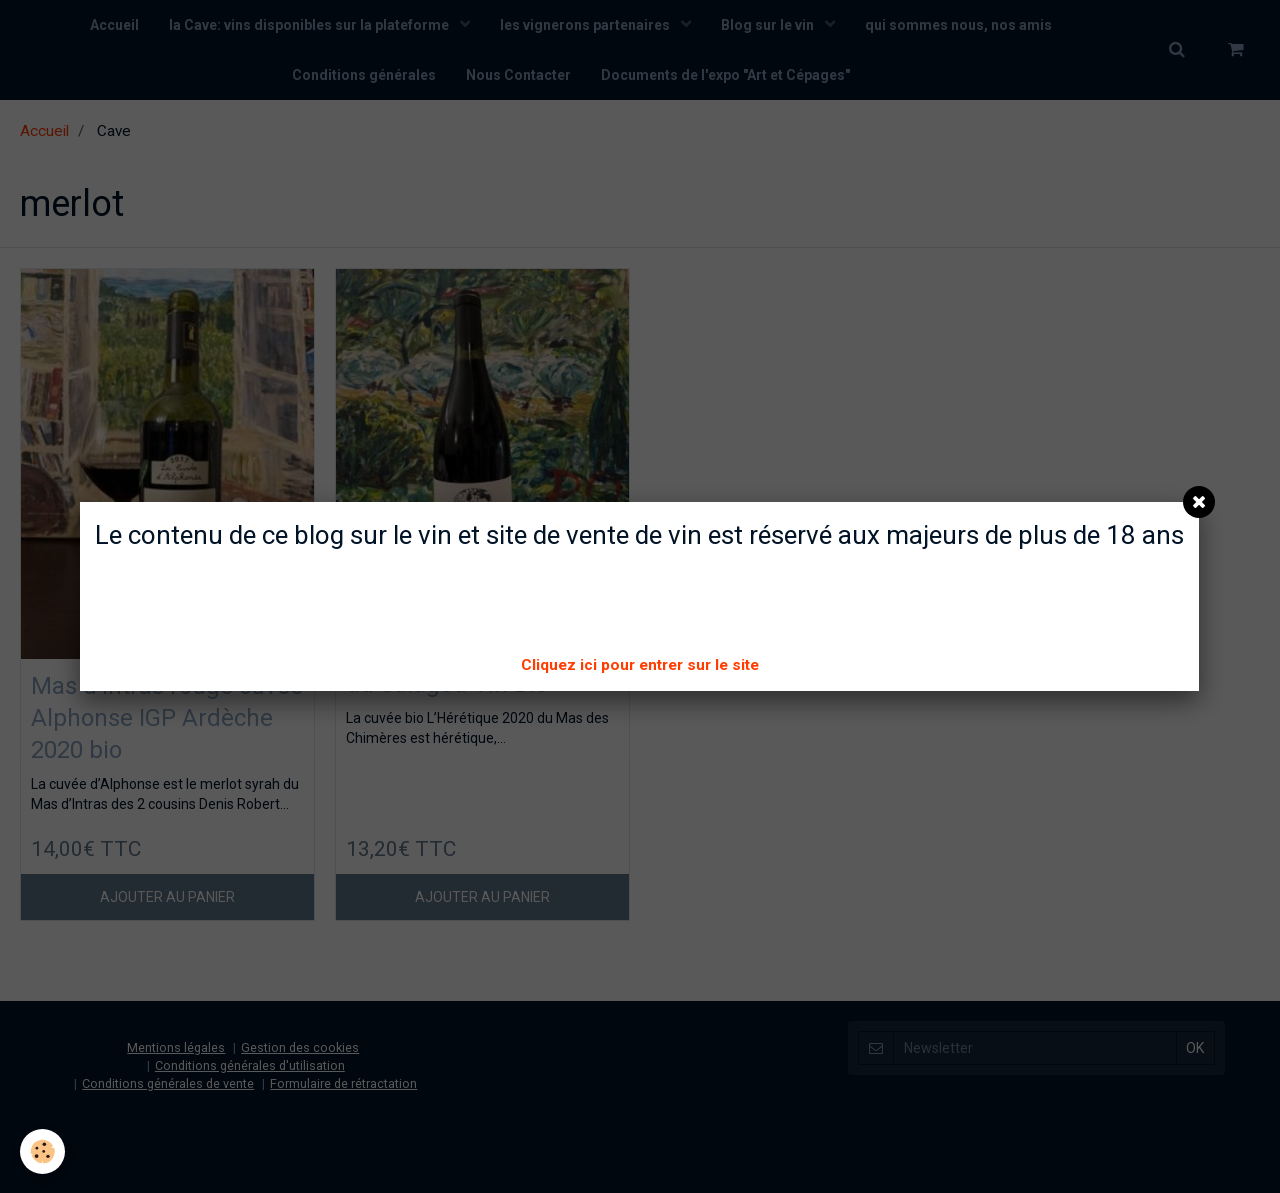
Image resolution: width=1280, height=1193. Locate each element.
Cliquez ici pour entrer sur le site (640, 665)
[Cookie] (42, 1151)
